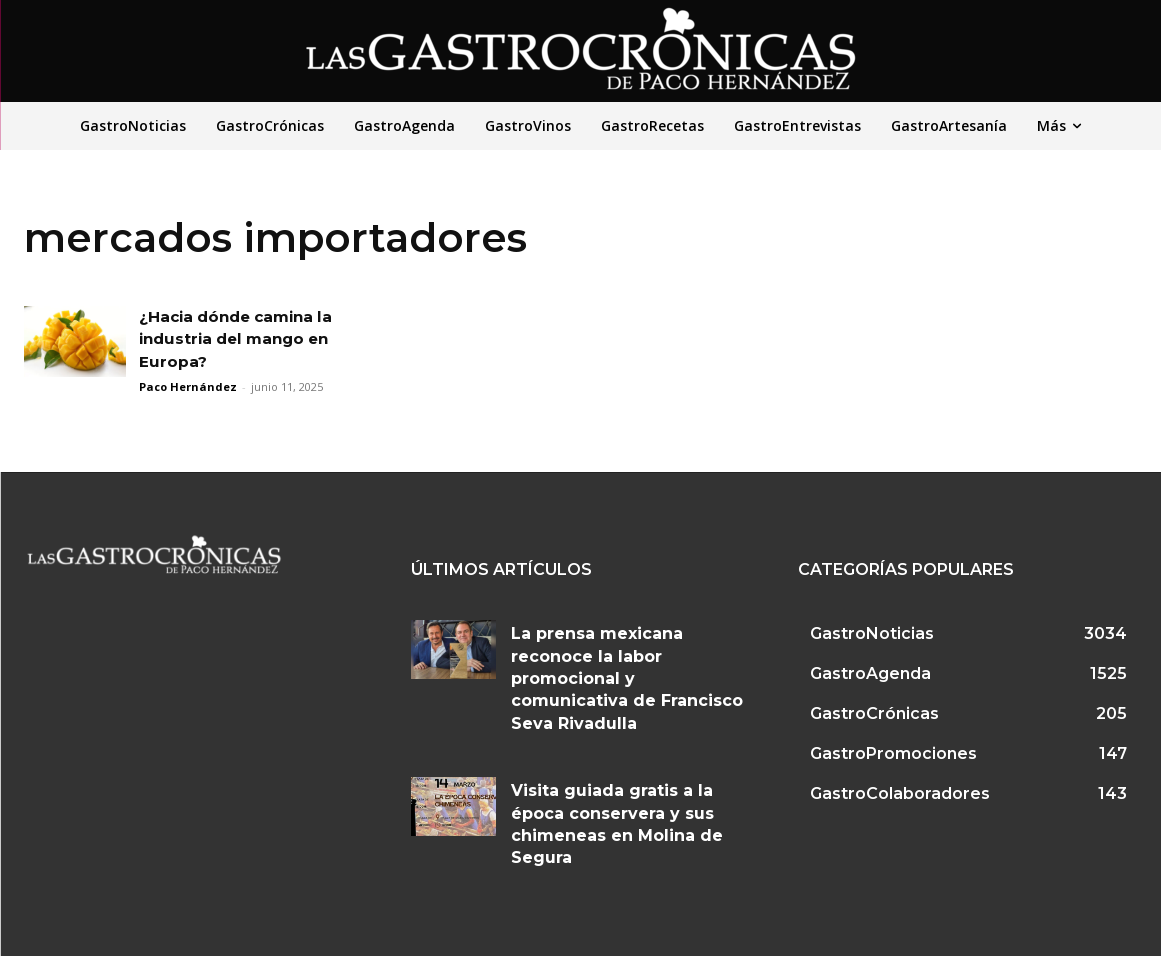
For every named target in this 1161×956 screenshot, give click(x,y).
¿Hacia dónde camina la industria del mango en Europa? (242, 339)
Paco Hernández (188, 386)
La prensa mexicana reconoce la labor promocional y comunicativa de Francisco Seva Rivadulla (627, 678)
